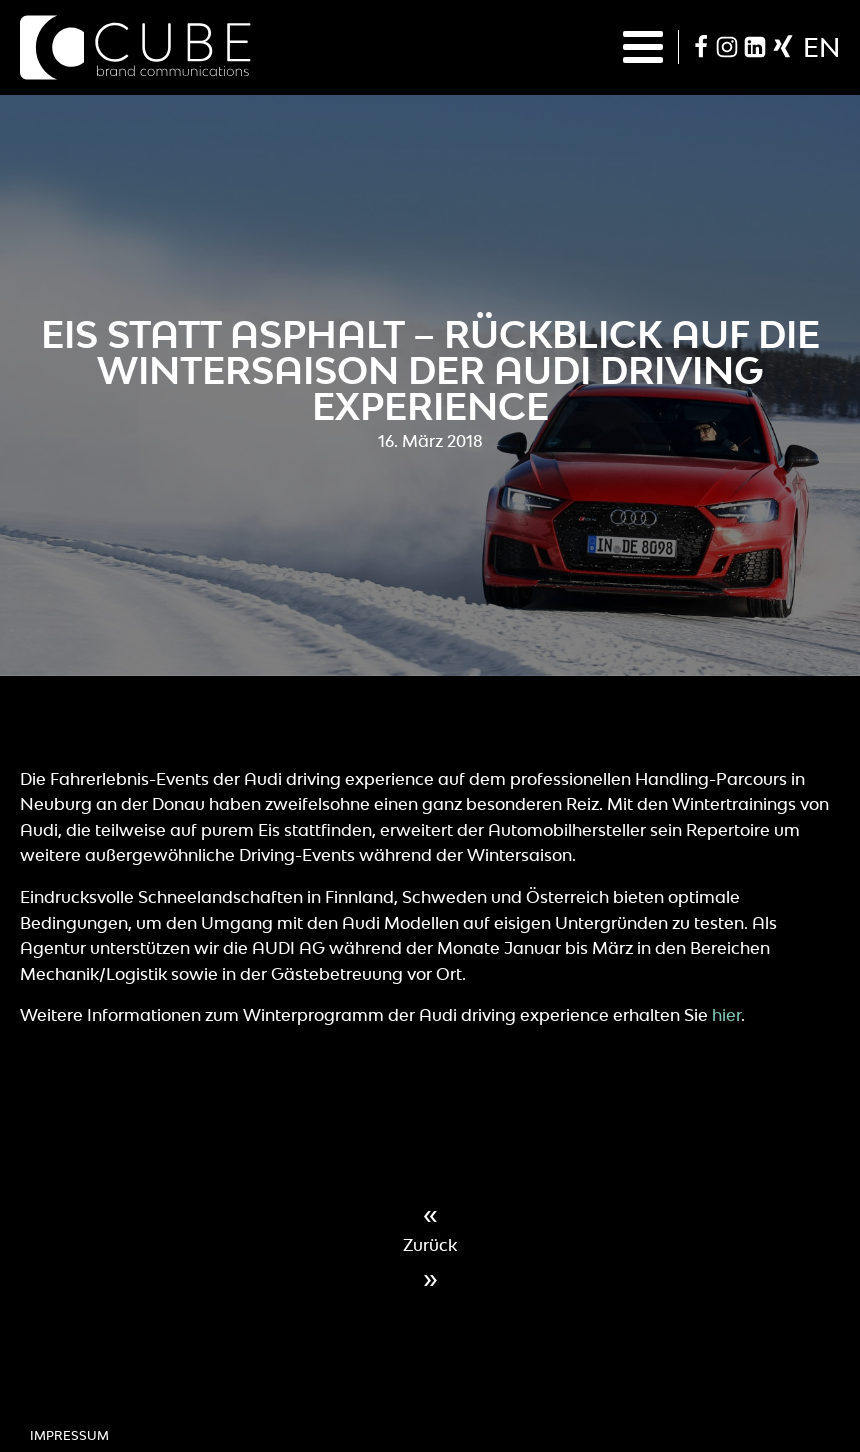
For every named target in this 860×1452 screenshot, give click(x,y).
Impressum (69, 1435)
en (821, 47)
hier (726, 1015)
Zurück (430, 1245)
